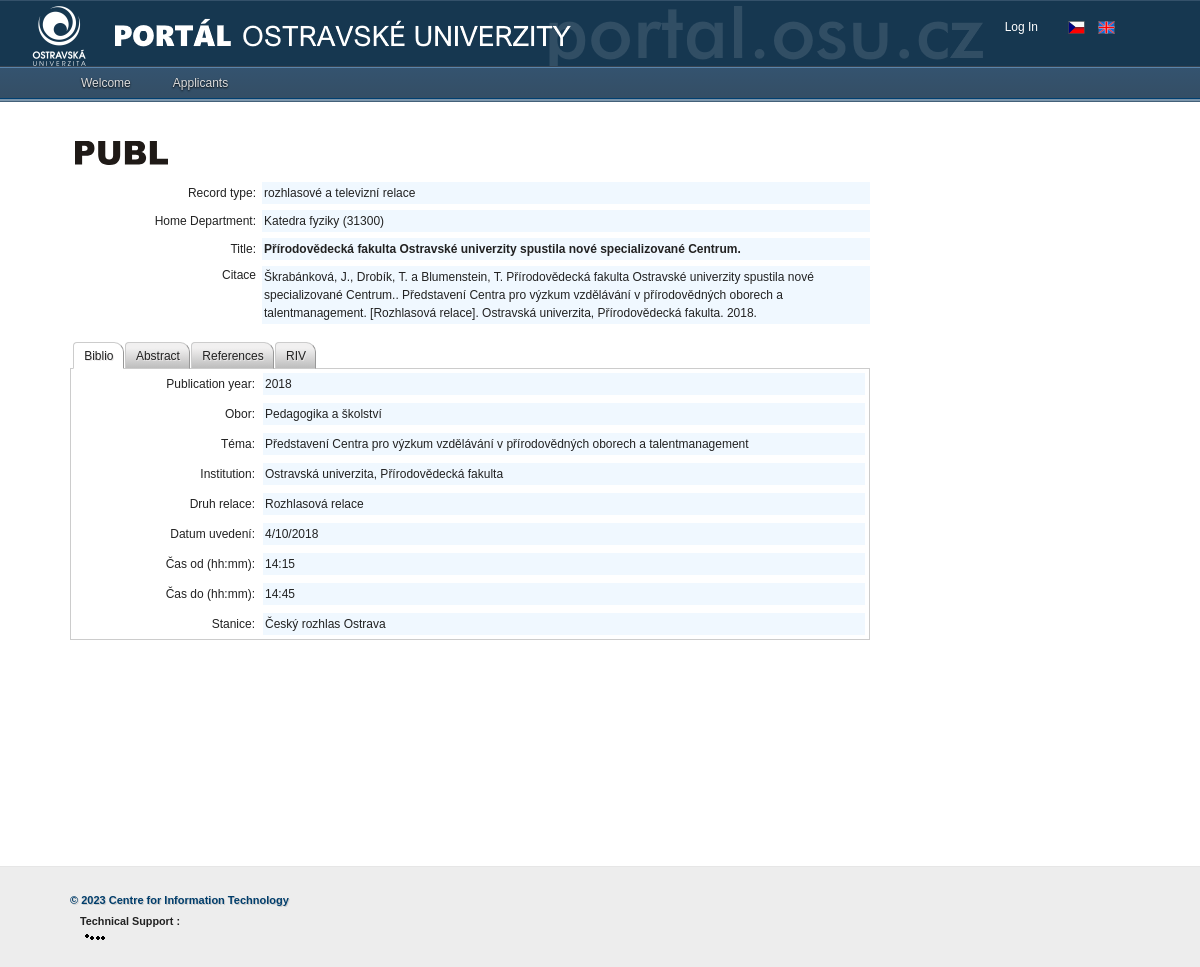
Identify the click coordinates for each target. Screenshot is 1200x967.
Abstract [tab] (158, 356)
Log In (1021, 27)
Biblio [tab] (98, 356)
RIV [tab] (296, 356)
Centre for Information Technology (199, 900)
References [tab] (232, 356)
